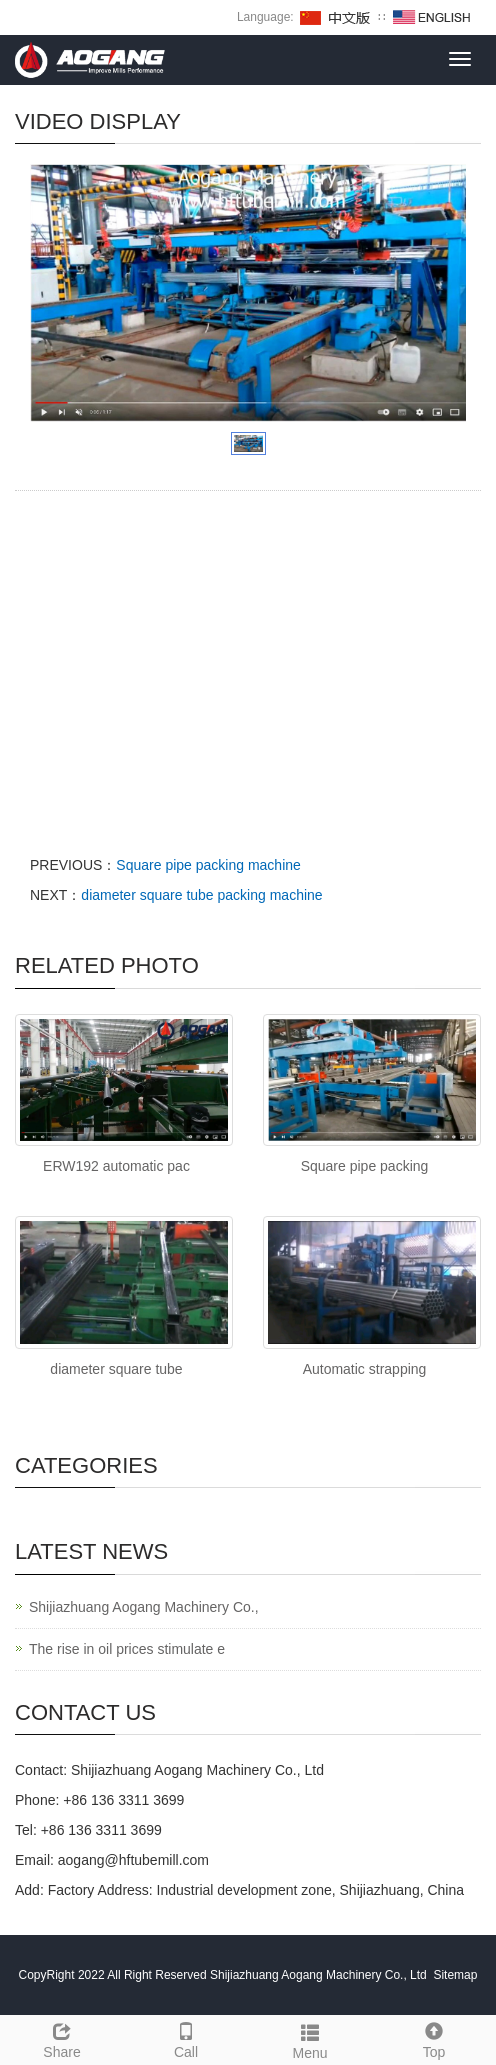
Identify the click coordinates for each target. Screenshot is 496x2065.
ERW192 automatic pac (116, 1166)
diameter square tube (116, 1369)
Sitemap (455, 1975)
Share (62, 2038)
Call (186, 2038)
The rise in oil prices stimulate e (127, 1649)
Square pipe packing (365, 1166)
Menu (310, 2039)
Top (434, 2038)
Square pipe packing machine (208, 865)
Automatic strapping (365, 1369)
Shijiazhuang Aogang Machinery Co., (144, 1607)
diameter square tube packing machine (201, 895)
